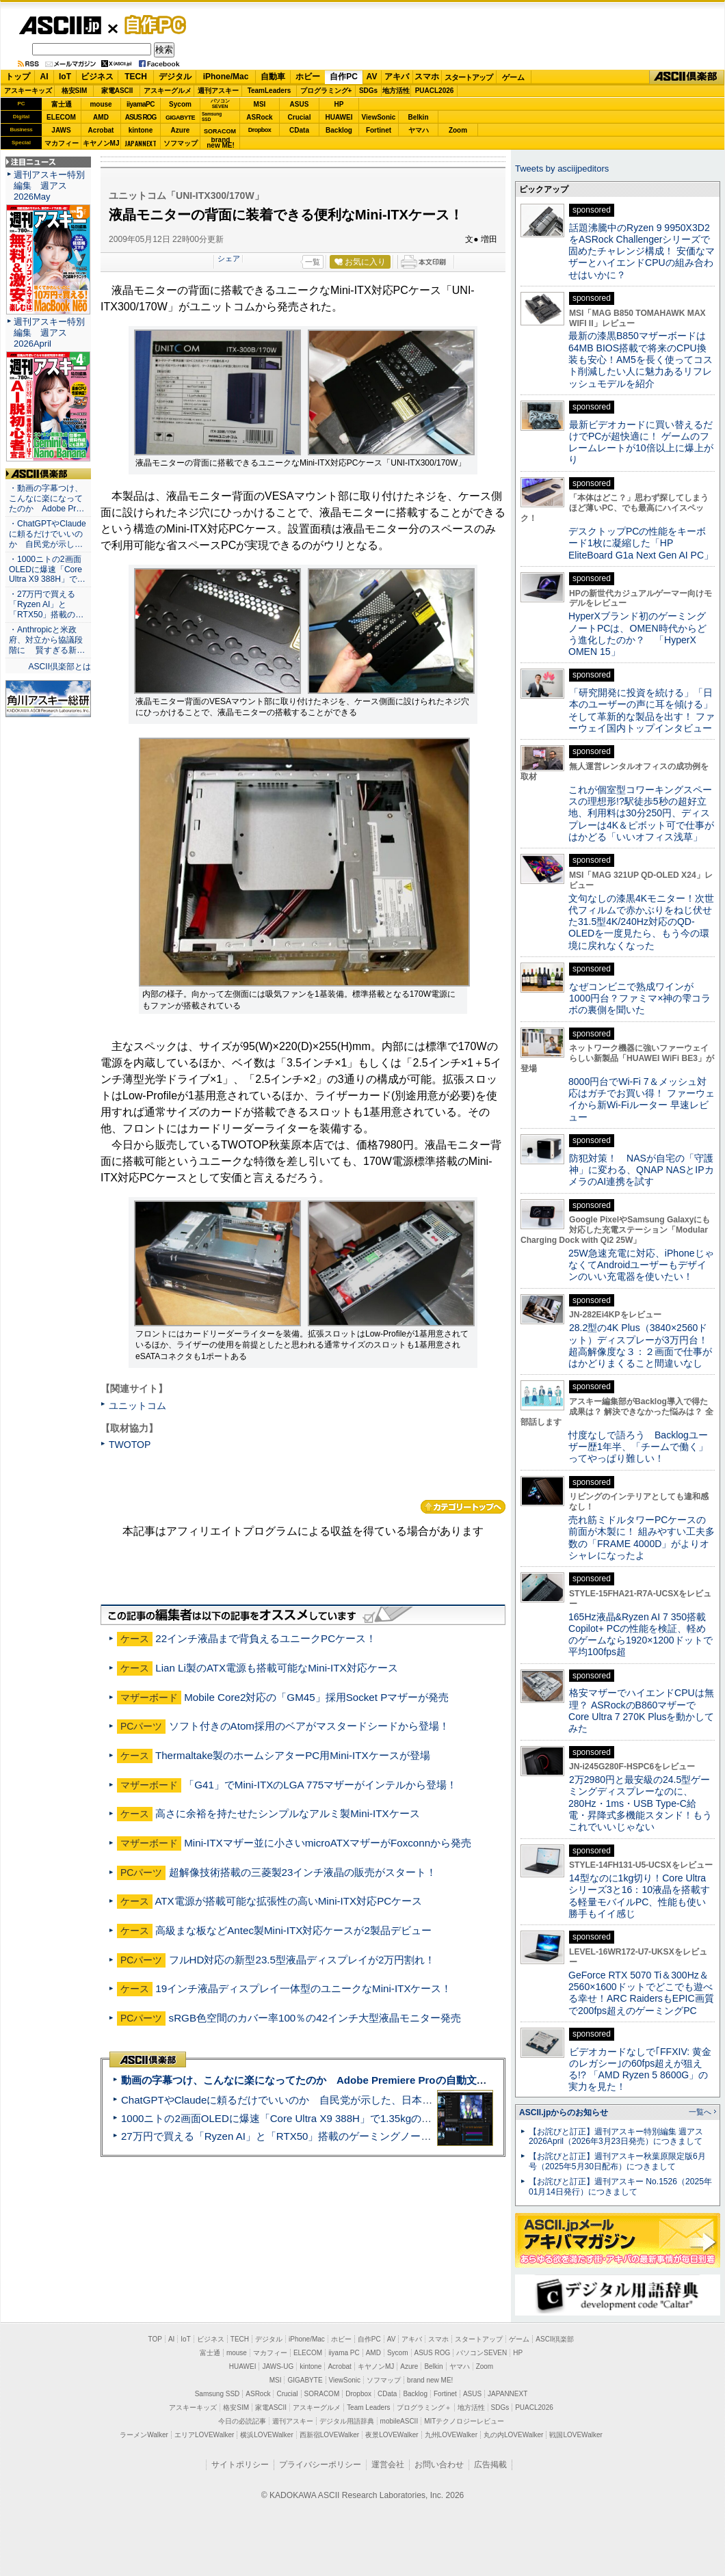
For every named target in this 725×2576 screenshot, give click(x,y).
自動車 (273, 76)
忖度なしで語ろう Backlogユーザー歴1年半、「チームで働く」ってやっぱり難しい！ (638, 1447)
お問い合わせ (439, 2464)
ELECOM (61, 117)
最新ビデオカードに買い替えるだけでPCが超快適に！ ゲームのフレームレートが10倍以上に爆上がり (640, 442)
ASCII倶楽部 (687, 77)
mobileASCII (399, 2421)
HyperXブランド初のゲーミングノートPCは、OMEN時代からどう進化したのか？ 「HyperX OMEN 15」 (637, 634)
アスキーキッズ (28, 90)
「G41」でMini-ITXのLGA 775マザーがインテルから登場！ (320, 1784)
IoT (65, 76)
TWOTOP (129, 1444)
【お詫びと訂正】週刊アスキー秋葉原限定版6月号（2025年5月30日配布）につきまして (617, 2161)
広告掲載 (490, 2464)
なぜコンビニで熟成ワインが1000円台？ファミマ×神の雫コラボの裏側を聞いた (639, 998)
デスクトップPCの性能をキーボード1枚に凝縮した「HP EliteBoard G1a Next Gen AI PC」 (640, 543)
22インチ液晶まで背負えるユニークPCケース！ (265, 1638)
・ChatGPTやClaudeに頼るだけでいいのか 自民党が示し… (47, 534)
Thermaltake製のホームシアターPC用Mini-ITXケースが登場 (292, 1755)
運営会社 (387, 2464)
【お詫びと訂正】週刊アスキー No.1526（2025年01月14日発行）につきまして (620, 2187)
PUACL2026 (434, 90)
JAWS (60, 130)
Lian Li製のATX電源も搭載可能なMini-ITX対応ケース (276, 1668)
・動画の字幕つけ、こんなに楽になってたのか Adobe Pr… (46, 498)
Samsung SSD (217, 2394)
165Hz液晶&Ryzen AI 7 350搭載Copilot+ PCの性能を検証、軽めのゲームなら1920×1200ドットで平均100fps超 (640, 1634)
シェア (229, 258)
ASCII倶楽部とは (59, 666)
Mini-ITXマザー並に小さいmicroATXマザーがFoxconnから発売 (327, 1843)
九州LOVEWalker (451, 2435)
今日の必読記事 (242, 2421)
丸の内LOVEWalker (513, 2435)
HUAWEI (339, 117)
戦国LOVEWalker (575, 2435)
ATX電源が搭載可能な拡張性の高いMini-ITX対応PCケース (288, 1901)
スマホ (426, 76)
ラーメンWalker (144, 2435)
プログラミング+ (326, 90)
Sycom (180, 104)
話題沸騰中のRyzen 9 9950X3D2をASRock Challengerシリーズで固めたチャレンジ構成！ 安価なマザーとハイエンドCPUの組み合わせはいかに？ (641, 251)
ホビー (307, 76)
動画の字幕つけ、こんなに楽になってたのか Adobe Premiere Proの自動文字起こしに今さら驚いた (355, 2080)
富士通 (61, 104)
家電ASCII (117, 90)
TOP (155, 2339)
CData (299, 130)
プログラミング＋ (424, 2407)
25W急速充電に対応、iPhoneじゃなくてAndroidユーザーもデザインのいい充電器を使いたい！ (641, 1265)
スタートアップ (468, 77)
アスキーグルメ (168, 90)
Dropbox (260, 129)
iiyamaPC (141, 104)
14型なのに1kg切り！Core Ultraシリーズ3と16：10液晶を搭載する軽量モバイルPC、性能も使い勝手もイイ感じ (639, 1896)
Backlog (339, 130)
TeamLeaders (269, 90)
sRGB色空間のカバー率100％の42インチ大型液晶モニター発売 (315, 2018)
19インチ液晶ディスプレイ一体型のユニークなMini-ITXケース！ (303, 1988)
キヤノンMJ (101, 143)
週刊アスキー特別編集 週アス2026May (49, 186)
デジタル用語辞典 (346, 2421)
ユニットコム (137, 1405)
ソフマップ (180, 143)
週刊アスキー (218, 90)
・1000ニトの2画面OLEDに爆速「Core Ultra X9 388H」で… (47, 569)
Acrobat (101, 130)
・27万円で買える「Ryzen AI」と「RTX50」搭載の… (46, 604)
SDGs (368, 90)
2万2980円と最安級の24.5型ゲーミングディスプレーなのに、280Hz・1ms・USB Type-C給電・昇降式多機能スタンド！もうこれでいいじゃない (640, 1803)
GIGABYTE (180, 117)
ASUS (299, 104)
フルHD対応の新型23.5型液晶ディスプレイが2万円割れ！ (302, 1959)
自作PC (151, 24)
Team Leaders (368, 2407)
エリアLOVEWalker (204, 2435)
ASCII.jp (59, 25)
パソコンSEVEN (220, 103)
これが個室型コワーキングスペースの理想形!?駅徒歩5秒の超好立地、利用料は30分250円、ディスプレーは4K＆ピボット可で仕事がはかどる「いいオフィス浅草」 (641, 813)
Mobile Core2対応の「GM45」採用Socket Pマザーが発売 (316, 1697)
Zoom (458, 130)
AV (372, 76)
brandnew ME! (221, 143)
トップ (17, 76)
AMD (101, 117)
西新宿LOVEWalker (329, 2435)
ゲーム (513, 77)
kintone (141, 130)
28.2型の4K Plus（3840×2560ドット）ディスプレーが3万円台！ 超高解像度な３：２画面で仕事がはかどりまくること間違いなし (640, 1345)
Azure (180, 130)
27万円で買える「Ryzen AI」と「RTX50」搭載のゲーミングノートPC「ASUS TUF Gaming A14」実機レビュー (379, 2136)
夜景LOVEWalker (391, 2435)
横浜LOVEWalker (266, 2435)
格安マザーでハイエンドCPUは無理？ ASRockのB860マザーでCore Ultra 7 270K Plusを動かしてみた (641, 1710)
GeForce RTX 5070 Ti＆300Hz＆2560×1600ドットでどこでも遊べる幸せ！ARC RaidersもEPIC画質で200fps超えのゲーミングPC (641, 1993)
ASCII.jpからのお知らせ (563, 2112)
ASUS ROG (140, 117)
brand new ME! (430, 2380)
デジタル (175, 76)
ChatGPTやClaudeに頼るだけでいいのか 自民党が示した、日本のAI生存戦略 (302, 2100)
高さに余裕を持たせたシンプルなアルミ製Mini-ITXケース (287, 1813)
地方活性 (396, 90)
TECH (135, 76)
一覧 (312, 262)
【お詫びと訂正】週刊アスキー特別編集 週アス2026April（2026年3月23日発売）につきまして (616, 2137)
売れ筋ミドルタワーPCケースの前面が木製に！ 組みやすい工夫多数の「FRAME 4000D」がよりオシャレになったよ (641, 1537)
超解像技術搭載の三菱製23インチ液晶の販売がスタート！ (303, 1872)
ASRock (259, 117)
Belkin (418, 117)
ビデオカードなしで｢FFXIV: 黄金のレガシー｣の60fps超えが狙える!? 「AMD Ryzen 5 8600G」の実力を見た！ (639, 2069)
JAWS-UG (277, 2366)
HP (339, 104)
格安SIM (75, 90)
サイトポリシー (240, 2464)
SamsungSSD (212, 116)
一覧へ (700, 2112)
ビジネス (97, 76)
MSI (260, 104)
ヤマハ (418, 130)
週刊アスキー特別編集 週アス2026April (49, 333)
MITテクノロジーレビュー (464, 2421)
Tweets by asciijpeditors (562, 168)
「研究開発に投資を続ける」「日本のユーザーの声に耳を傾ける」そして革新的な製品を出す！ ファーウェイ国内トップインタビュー (641, 710)
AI (44, 76)
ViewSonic (379, 117)
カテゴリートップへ (463, 1507)
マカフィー (61, 143)
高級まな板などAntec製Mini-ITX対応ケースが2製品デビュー (293, 1930)
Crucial (299, 117)
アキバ (396, 76)
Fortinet (378, 130)
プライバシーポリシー (320, 2464)
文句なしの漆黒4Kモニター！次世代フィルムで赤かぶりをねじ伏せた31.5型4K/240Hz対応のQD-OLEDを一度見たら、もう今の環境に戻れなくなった (641, 922)
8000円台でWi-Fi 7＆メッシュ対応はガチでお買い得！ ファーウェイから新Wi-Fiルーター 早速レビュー (641, 1099)
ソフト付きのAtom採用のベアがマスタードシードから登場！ (309, 1726)
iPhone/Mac (226, 76)
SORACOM (322, 2394)
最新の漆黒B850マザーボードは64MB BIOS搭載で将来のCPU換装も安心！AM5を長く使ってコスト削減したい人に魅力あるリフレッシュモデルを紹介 (640, 359)
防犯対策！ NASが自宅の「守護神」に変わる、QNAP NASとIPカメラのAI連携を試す (641, 1170)
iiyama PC (344, 2353)
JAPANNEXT (140, 143)
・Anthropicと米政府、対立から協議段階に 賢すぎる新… (47, 640)
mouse (100, 104)
